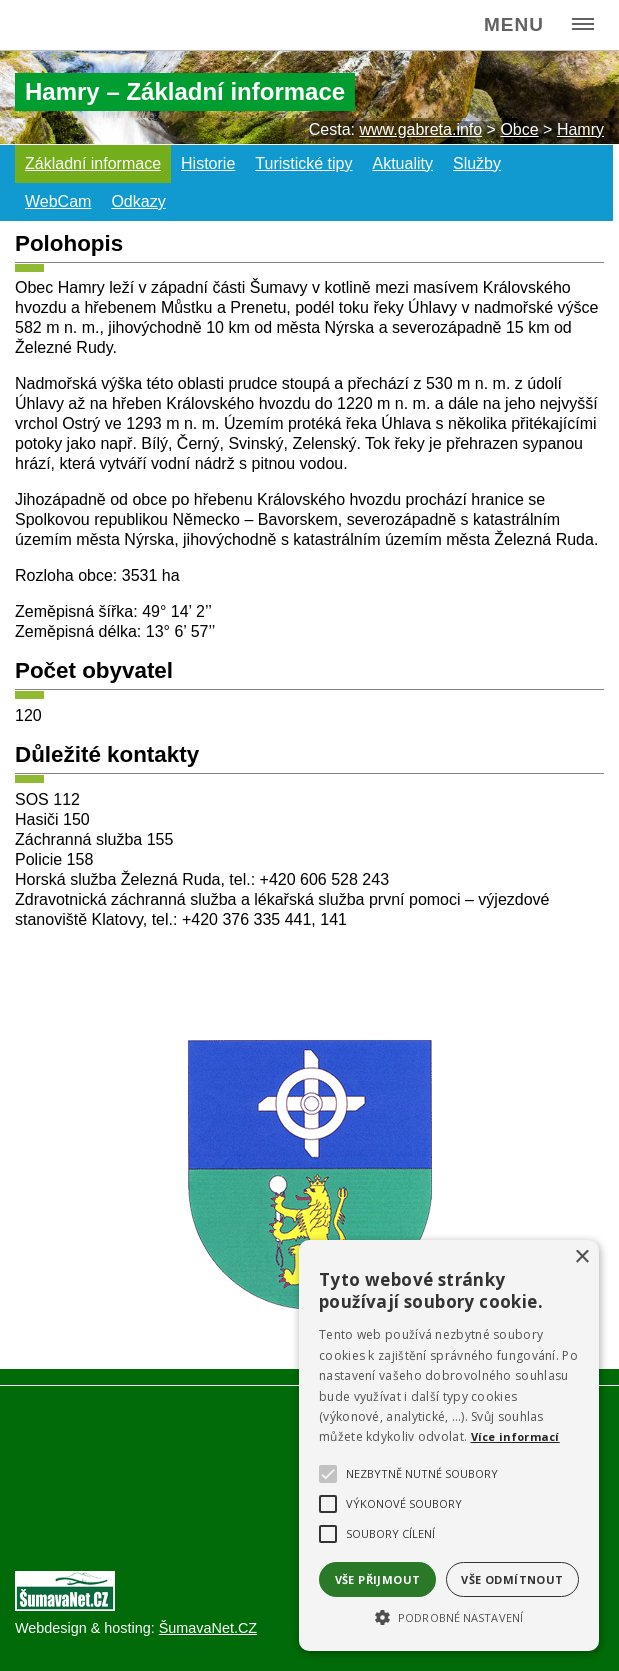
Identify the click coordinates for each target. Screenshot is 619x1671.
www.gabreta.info (420, 129)
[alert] (449, 1445)
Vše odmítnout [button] (512, 1579)
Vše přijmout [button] (378, 1579)
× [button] (581, 1257)
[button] (449, 1616)
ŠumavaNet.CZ (208, 1628)
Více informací (515, 1436)
